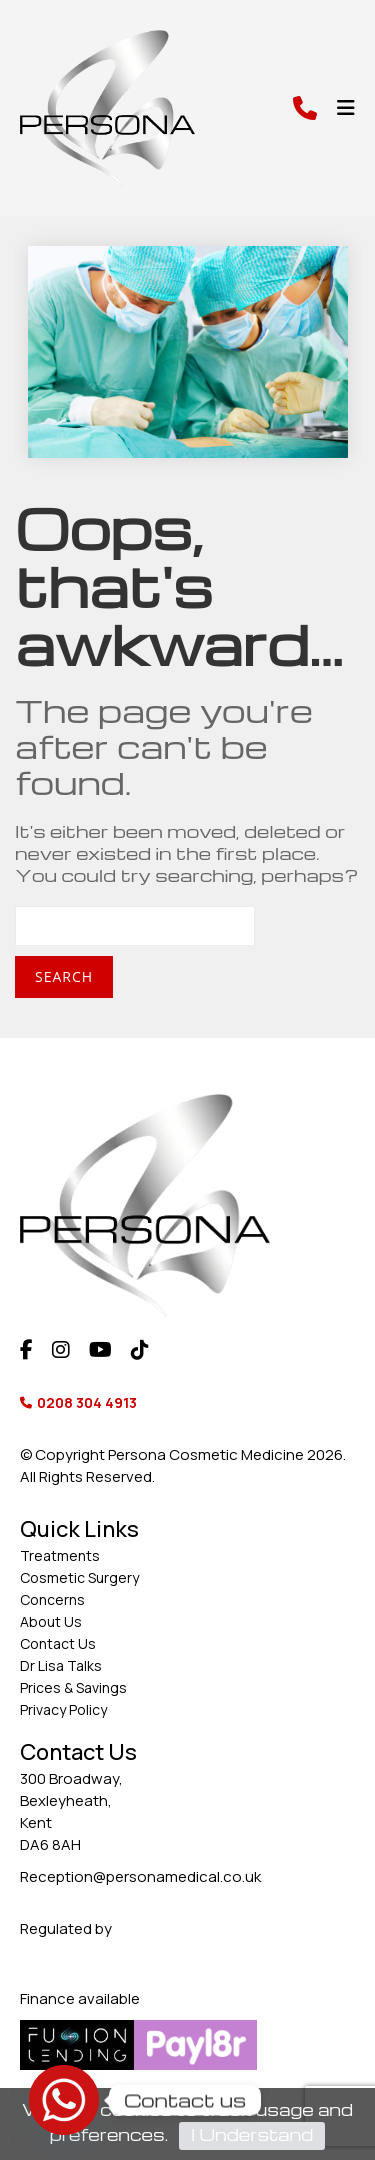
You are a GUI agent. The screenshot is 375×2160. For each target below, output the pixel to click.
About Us (51, 1621)
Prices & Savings (73, 1687)
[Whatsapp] (64, 2100)
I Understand (252, 2134)
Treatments (60, 1555)
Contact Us (58, 1643)
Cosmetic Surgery (79, 1577)
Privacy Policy (63, 1709)
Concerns (52, 1599)
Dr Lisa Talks (61, 1665)
